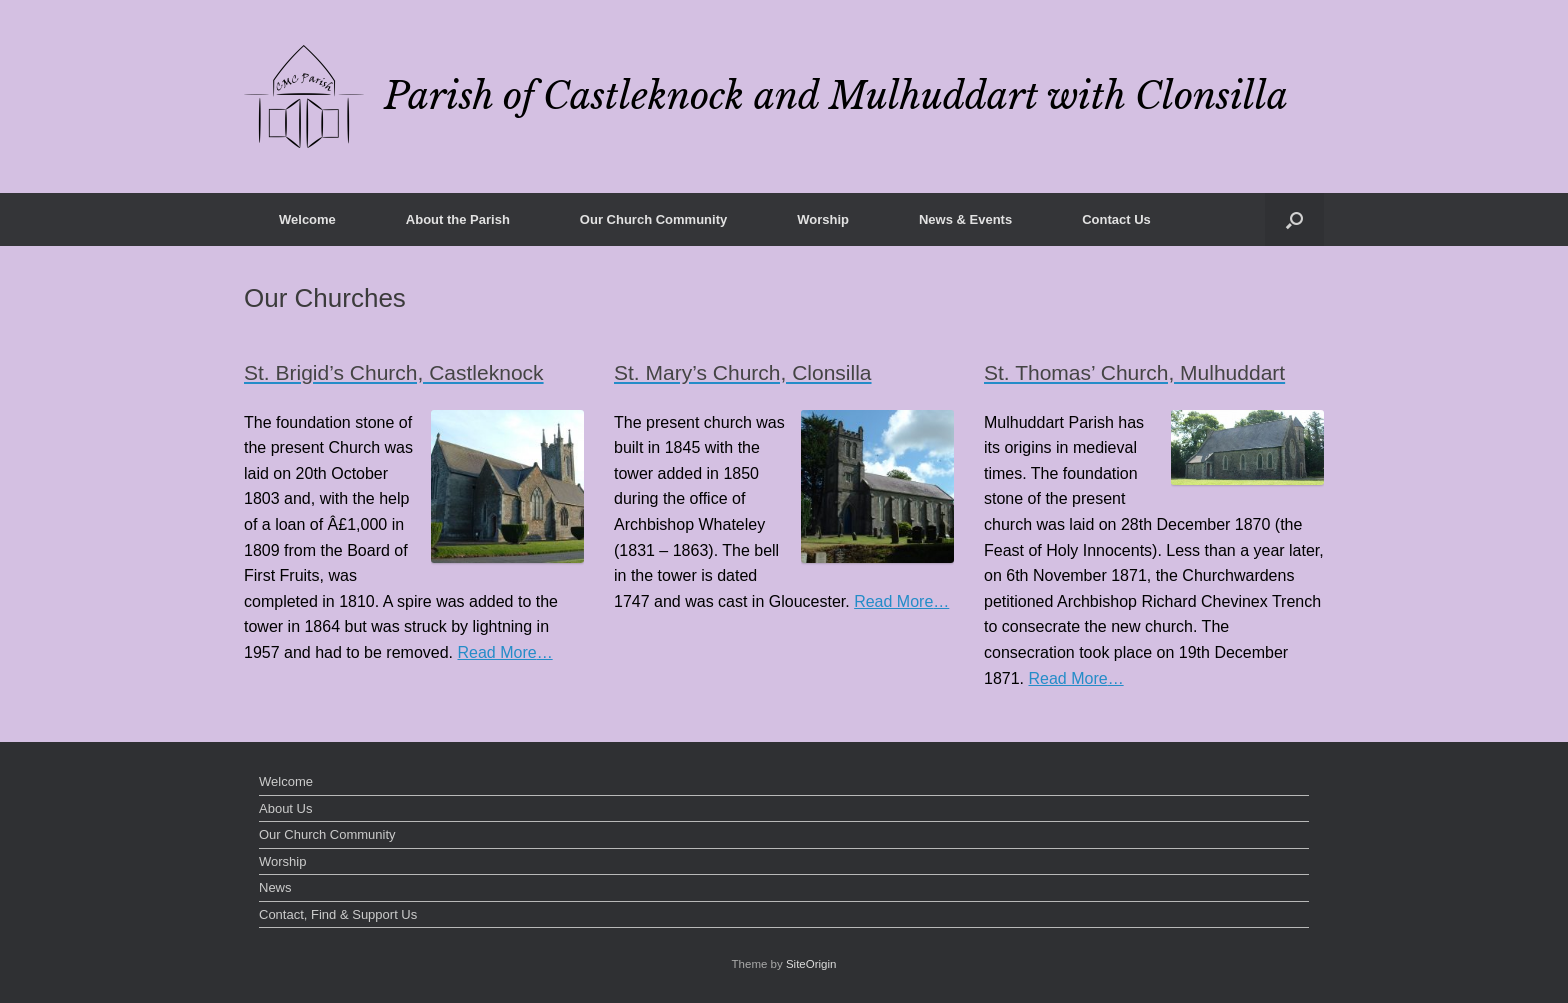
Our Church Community (653, 219)
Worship (823, 219)
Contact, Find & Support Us (338, 914)
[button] (1294, 219)
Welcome (307, 219)
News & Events (965, 219)
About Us (285, 808)
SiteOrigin (811, 964)
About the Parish (458, 219)
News (275, 887)
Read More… (505, 653)
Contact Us (1116, 219)
